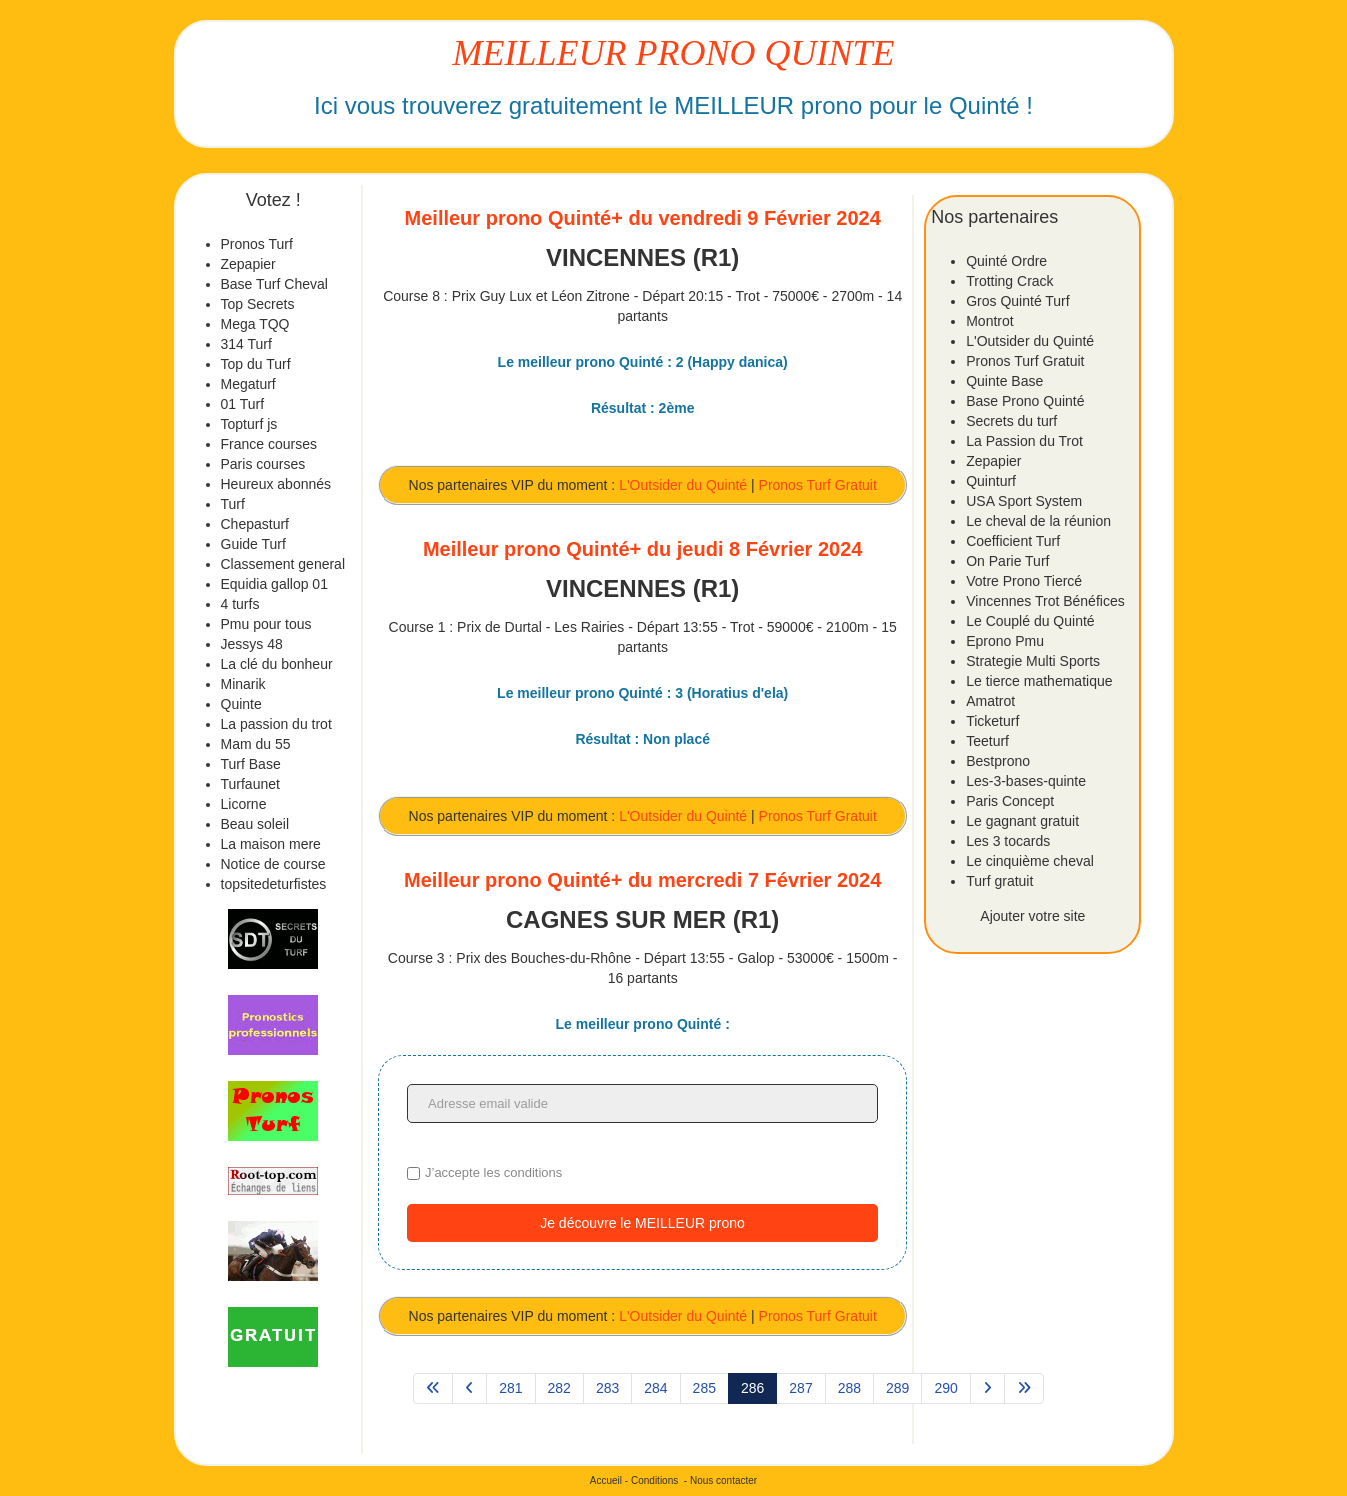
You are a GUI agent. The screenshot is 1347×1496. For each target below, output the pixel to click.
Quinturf (991, 481)
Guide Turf (253, 544)
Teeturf (987, 741)
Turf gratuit (999, 881)
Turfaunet (250, 784)
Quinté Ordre (1006, 261)
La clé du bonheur (277, 664)
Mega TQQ (255, 324)
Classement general (283, 564)
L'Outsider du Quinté (683, 485)
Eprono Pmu (1005, 641)
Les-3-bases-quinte (1026, 781)
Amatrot (990, 701)
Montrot (989, 321)
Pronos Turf (257, 244)
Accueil (606, 1480)
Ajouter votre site (1032, 916)
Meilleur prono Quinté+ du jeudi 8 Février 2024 (643, 549)
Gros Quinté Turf (1017, 301)
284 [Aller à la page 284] (655, 1388)
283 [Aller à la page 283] (607, 1388)
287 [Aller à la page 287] (800, 1388)
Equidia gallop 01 (274, 584)
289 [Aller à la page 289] (897, 1388)
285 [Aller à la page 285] (704, 1388)
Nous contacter (723, 1480)
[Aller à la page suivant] (987, 1389)
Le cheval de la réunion (1038, 521)
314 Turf (246, 344)
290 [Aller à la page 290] (945, 1388)
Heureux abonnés (276, 484)
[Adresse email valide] (642, 1103)
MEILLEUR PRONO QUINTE (674, 53)
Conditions (654, 1480)
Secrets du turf (1011, 421)
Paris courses (263, 464)
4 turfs (240, 604)
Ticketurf (992, 721)
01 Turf (243, 404)
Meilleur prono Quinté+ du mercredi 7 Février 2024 (642, 880)
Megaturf (248, 384)
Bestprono (998, 761)
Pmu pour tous (266, 624)
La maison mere (271, 844)
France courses (269, 444)
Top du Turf (256, 364)
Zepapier (248, 264)
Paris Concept (1010, 801)
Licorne (244, 804)
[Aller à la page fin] (1024, 1389)
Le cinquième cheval (1030, 861)
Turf (233, 504)
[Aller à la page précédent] (469, 1389)
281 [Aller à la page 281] (510, 1388)
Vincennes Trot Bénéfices (1045, 601)
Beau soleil (255, 824)
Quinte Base (1004, 381)
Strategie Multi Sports (1033, 661)
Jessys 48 (252, 644)
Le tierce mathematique (1039, 681)
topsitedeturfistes (274, 884)
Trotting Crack (1009, 281)
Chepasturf (255, 524)
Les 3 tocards (1008, 841)
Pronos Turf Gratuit (818, 485)
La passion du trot (276, 724)
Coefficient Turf (1013, 541)
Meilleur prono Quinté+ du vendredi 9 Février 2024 (643, 218)
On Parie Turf (1007, 561)
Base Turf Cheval (274, 284)
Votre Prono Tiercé (1024, 581)
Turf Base (251, 764)
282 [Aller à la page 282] (559, 1388)
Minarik (243, 684)
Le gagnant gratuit (1022, 821)
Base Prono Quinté (1025, 401)
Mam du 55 (256, 744)
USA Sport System (1024, 501)
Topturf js (249, 424)
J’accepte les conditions (493, 1172)
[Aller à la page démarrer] (433, 1389)
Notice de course (273, 864)
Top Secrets (258, 304)
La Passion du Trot (1024, 441)
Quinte (241, 704)
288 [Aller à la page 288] (849, 1388)
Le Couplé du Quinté (1030, 621)
